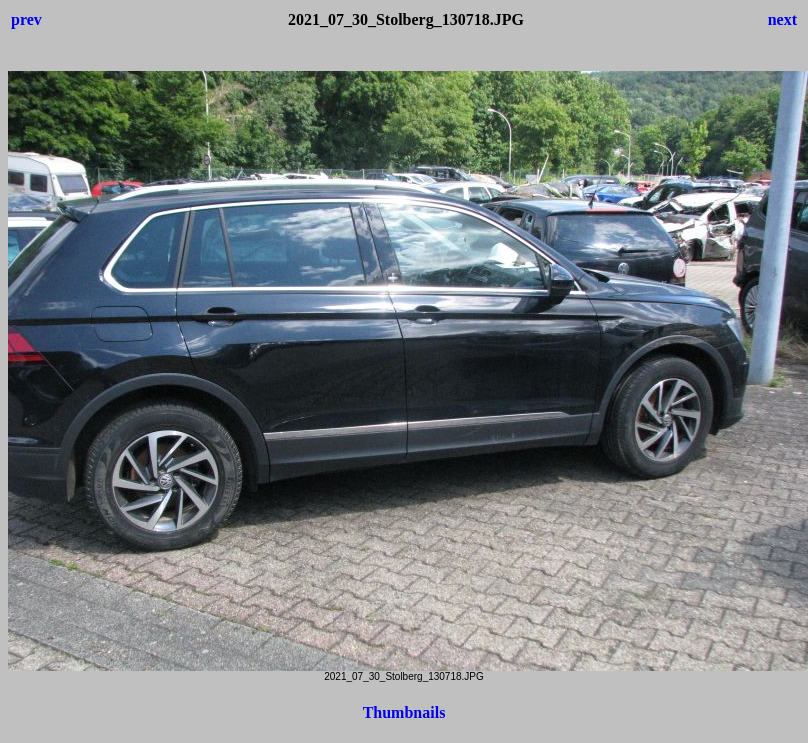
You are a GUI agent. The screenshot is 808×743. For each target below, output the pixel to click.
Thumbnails (404, 712)
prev (26, 19)
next (782, 19)
